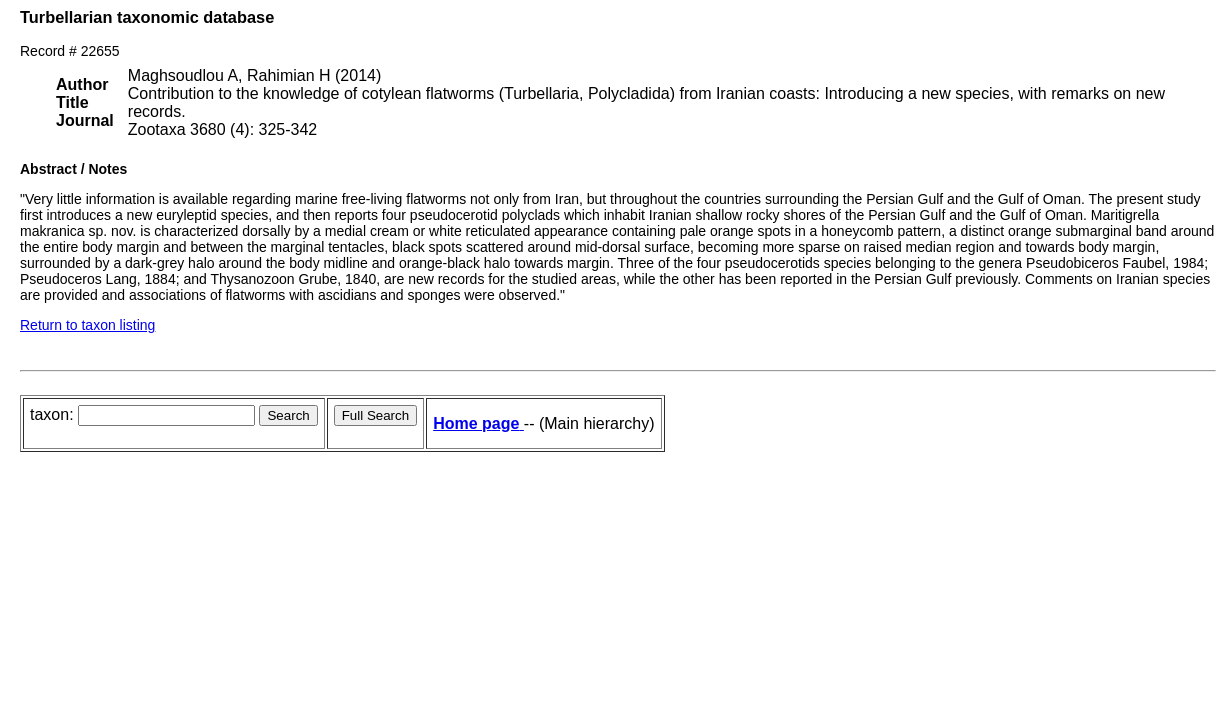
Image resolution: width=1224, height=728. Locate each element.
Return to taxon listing (87, 325)
